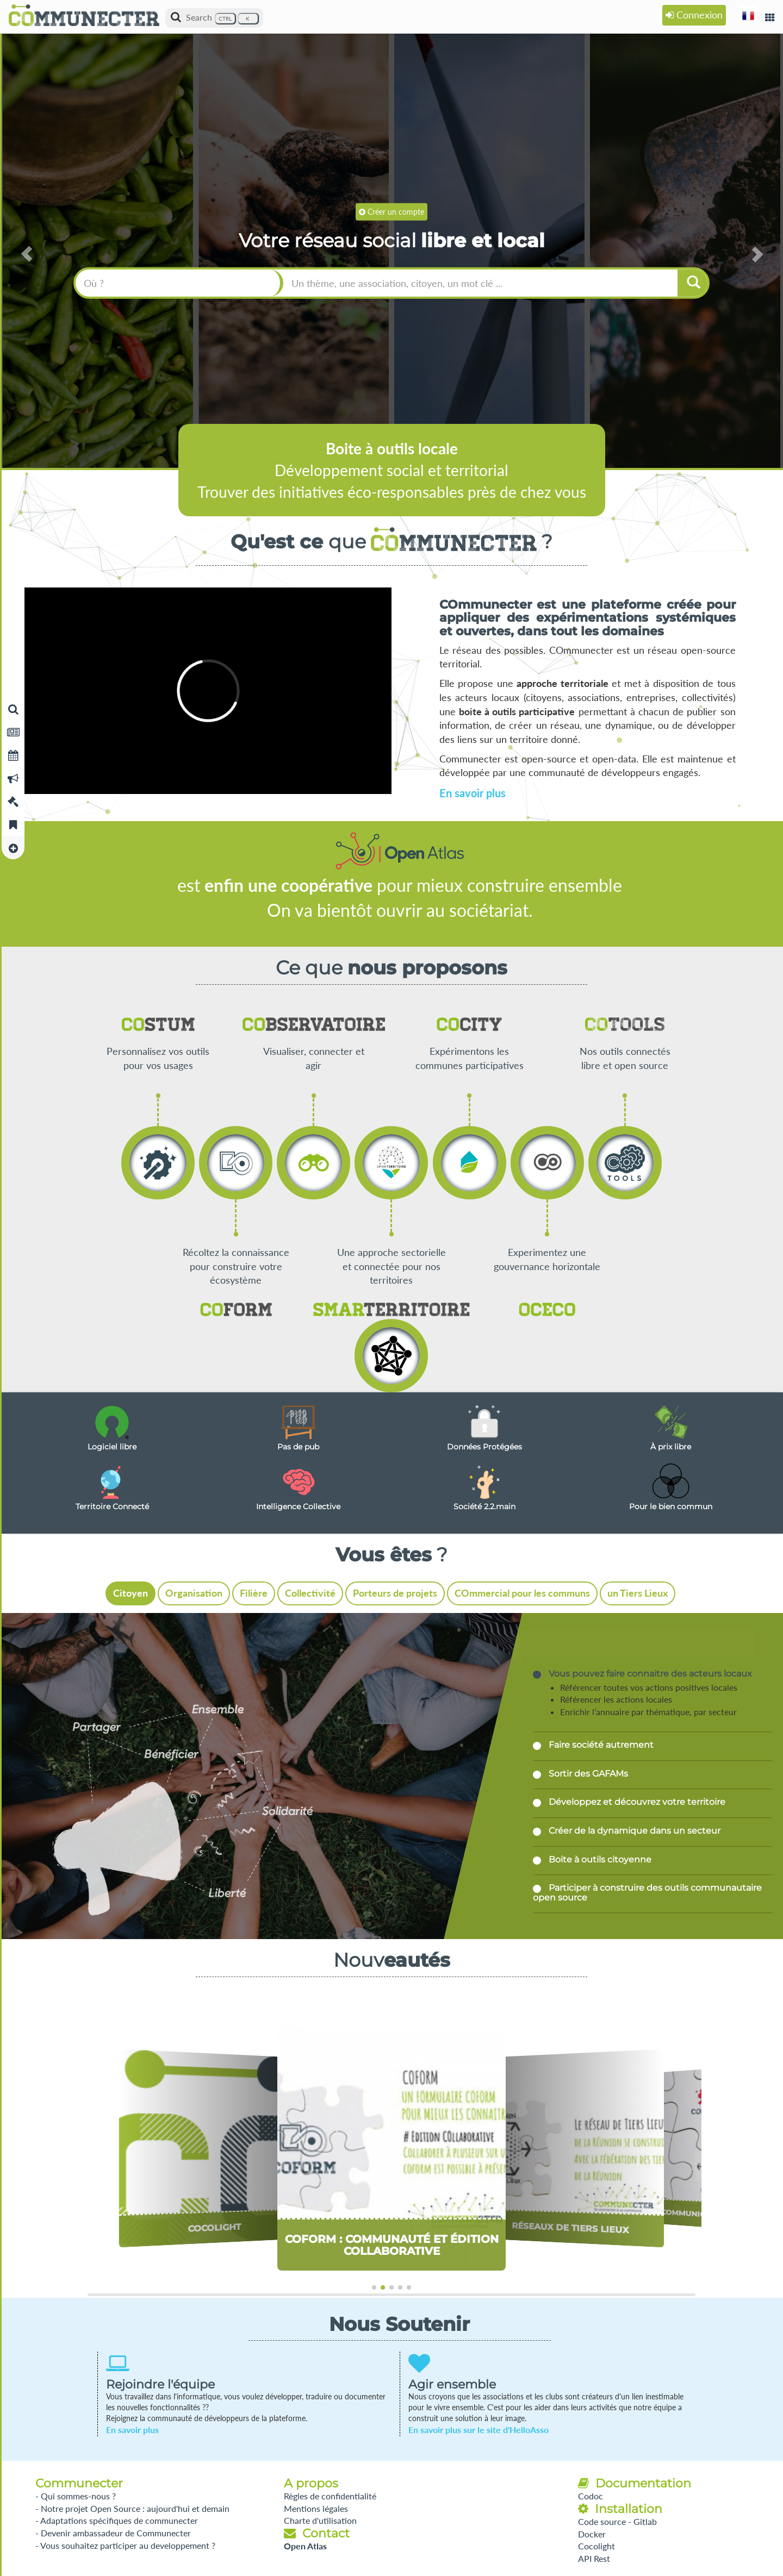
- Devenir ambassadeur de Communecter (113, 2533)
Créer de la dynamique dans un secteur (633, 1830)
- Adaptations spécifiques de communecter (116, 2520)
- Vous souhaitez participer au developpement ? (125, 2545)
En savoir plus (472, 792)
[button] (748, 15)
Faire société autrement (600, 1745)
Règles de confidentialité (330, 2496)
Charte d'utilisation (320, 2520)
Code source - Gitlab (617, 2521)
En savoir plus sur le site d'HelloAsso (478, 2429)
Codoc (590, 2496)
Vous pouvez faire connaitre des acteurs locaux (649, 1673)
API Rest (594, 2558)
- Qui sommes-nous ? (75, 2496)
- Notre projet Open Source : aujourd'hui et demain (132, 2508)
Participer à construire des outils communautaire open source (647, 1893)
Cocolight (596, 2546)
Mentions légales (316, 2508)
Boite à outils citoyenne (598, 1859)
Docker (592, 2534)
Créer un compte (391, 211)
